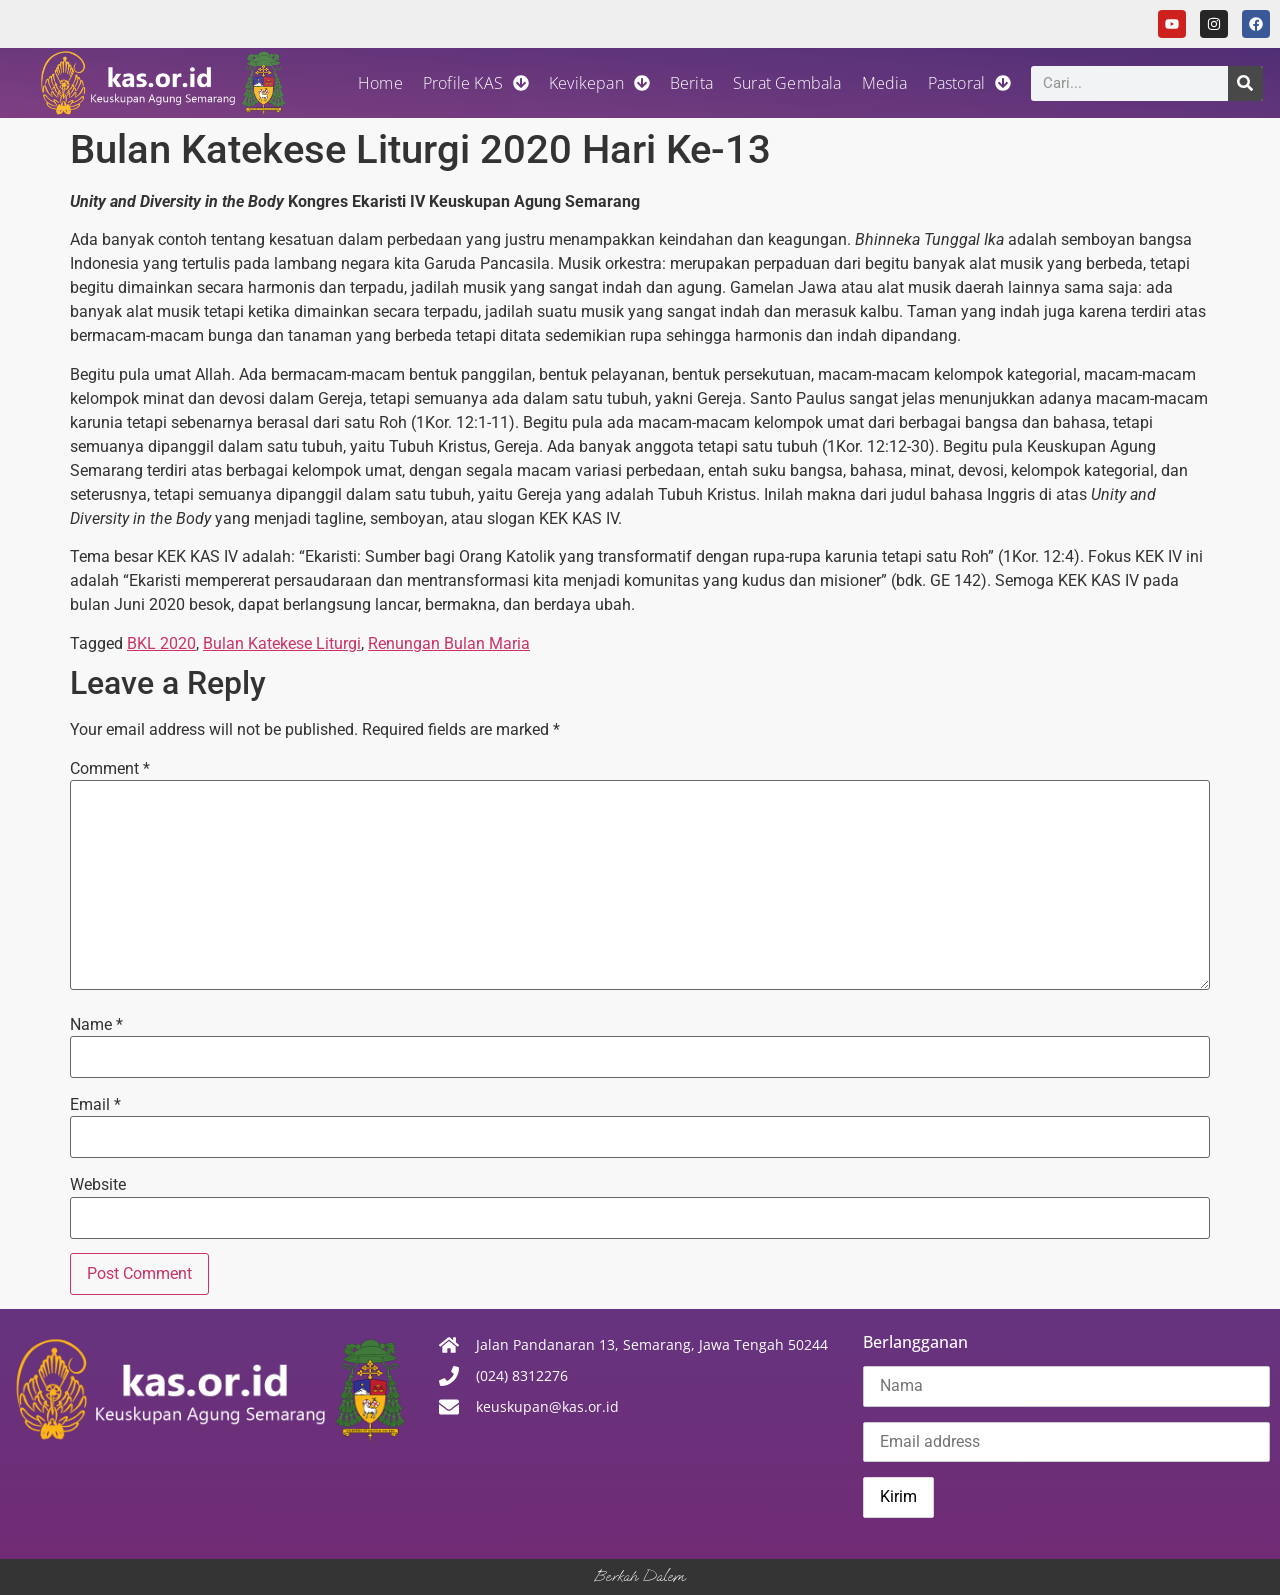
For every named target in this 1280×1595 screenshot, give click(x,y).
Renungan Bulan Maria (449, 643)
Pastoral (970, 83)
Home (380, 83)
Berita (691, 83)
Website (98, 1185)
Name (96, 1025)
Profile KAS (476, 83)
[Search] (1245, 83)
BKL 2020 (161, 643)
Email (95, 1105)
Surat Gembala (787, 83)
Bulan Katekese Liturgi (282, 643)
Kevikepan (599, 83)
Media (885, 83)
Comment (110, 769)
